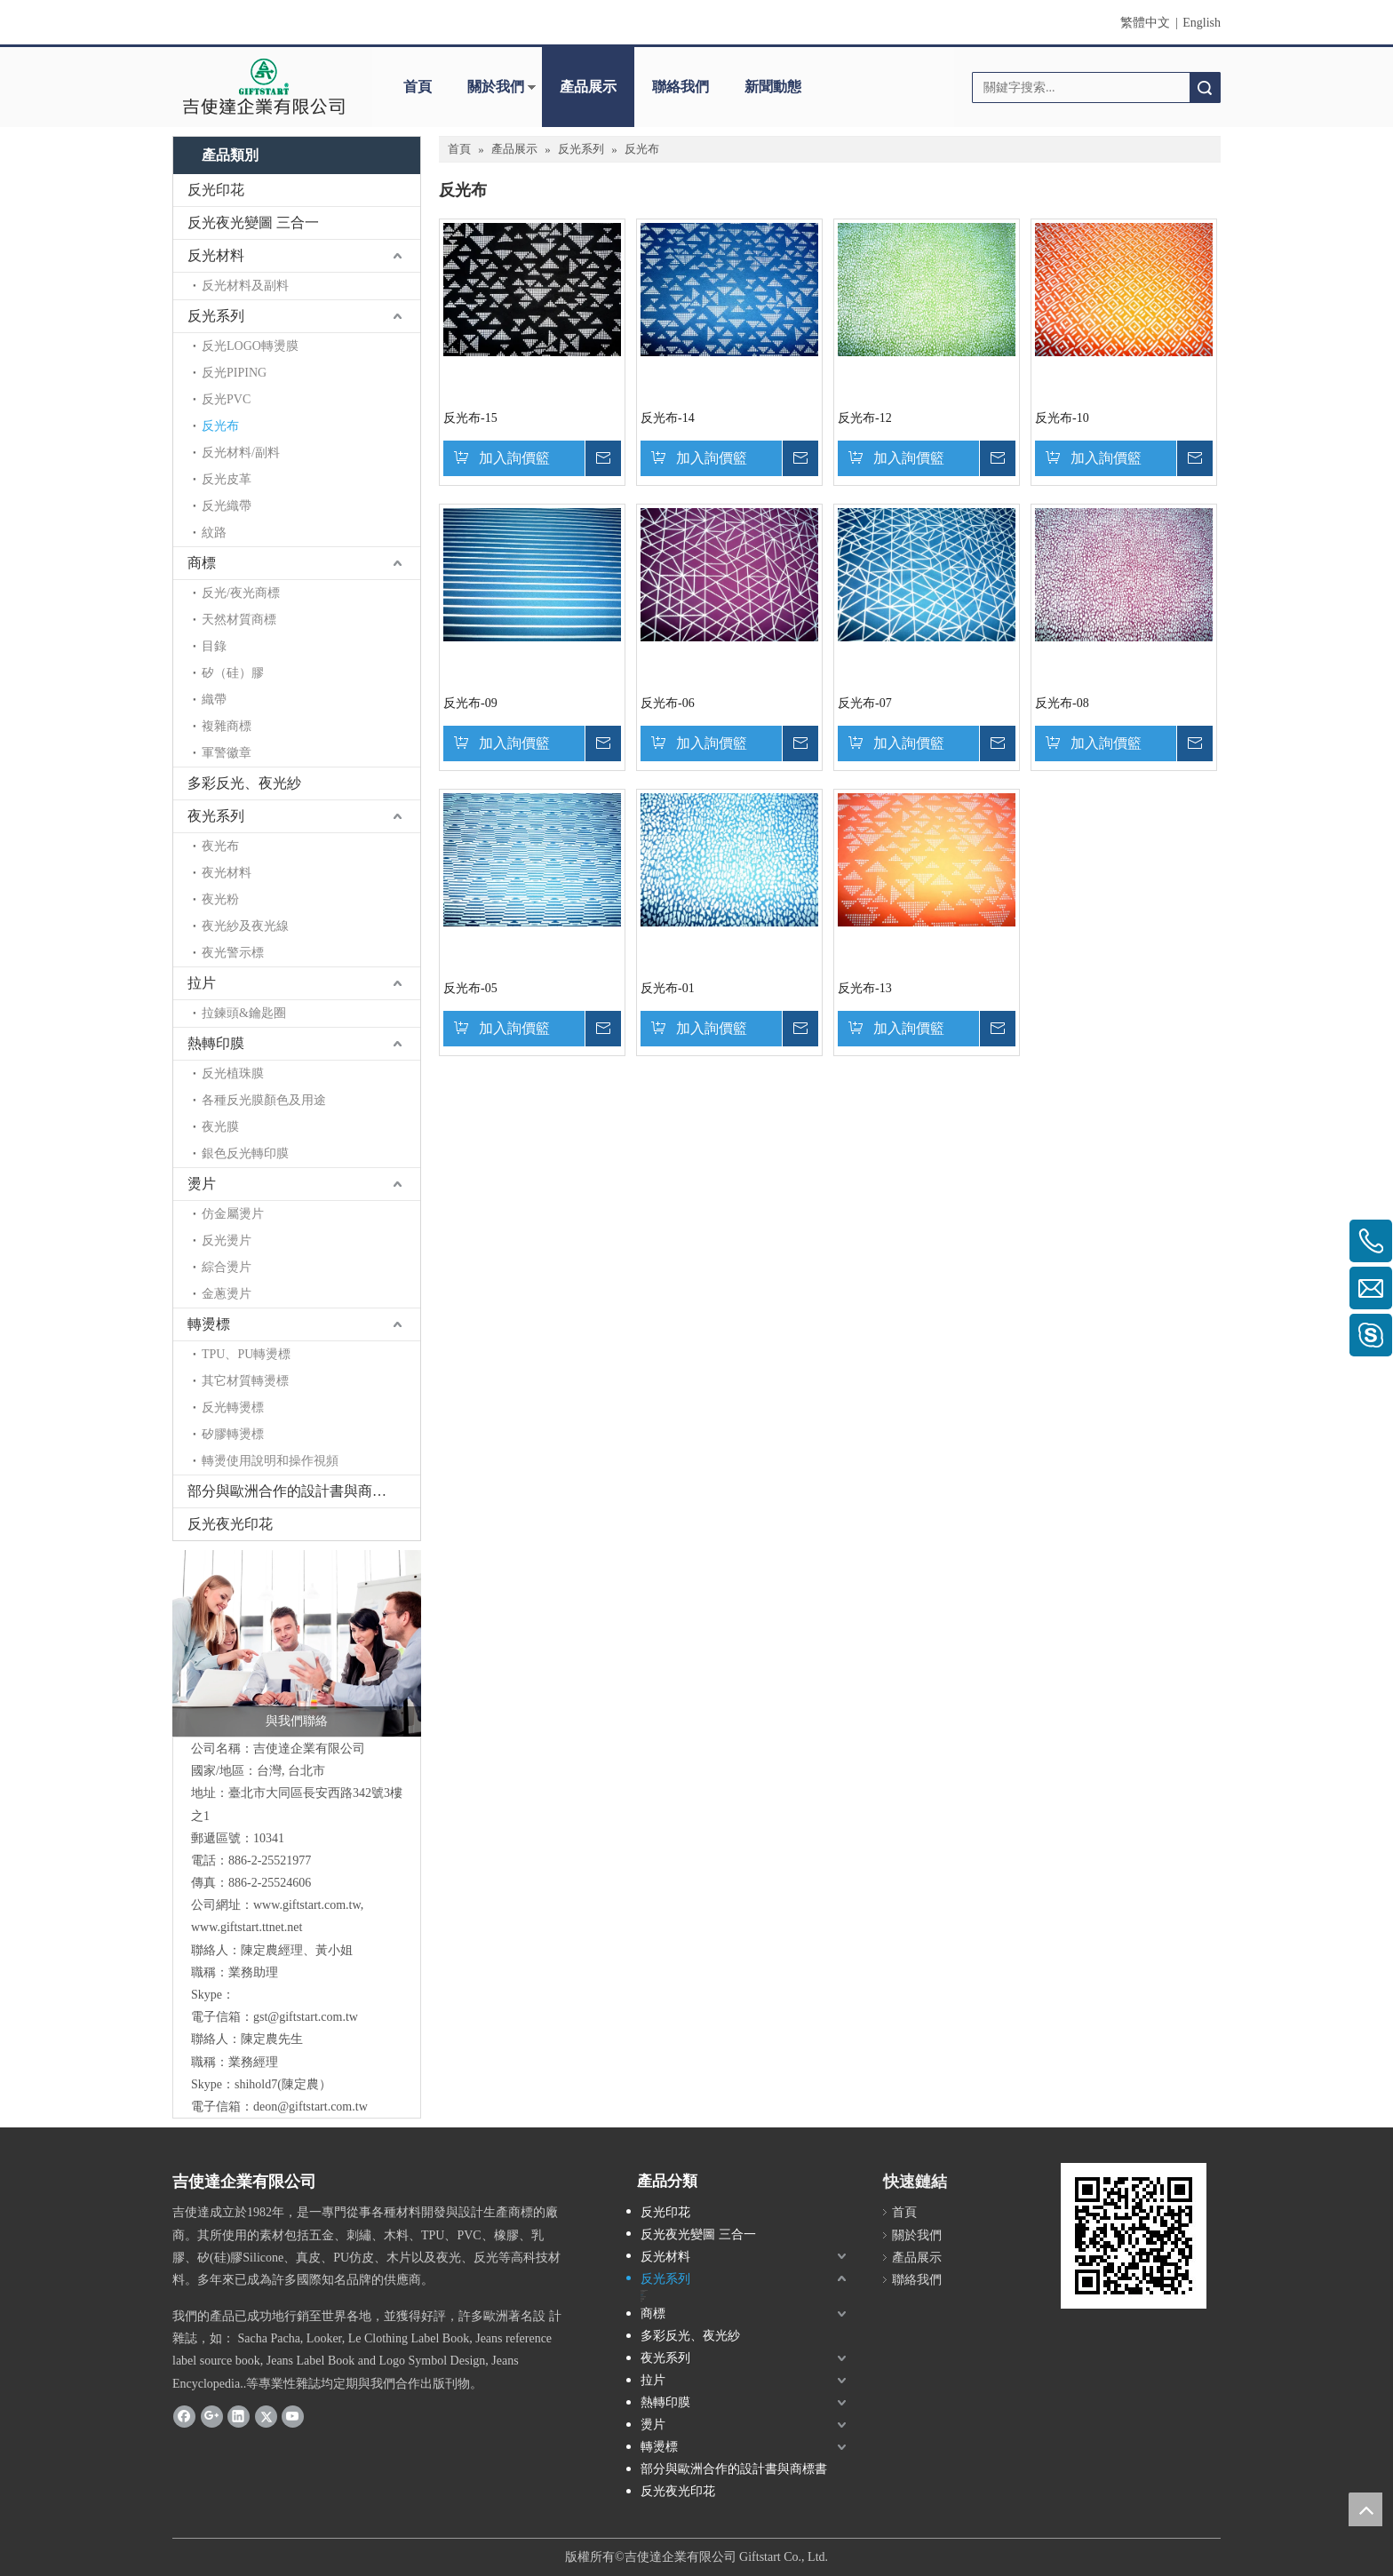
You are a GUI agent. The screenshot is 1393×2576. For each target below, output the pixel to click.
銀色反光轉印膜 (245, 1153)
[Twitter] (266, 2416)
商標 (201, 562)
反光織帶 (226, 506)
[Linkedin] (238, 2416)
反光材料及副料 (245, 285)
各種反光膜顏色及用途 (264, 1100)
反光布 (220, 426)
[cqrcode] (1133, 2236)
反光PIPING (234, 372)
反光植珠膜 (233, 1073)
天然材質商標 (239, 619)
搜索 (1205, 87)
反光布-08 (1062, 703)
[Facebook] (184, 2416)
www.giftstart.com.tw (307, 1905)
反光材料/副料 (241, 452)
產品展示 (588, 86)
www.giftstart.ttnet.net (246, 1927)
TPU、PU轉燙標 (246, 1354)
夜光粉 (220, 899)
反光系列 (215, 315)
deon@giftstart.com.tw (310, 2106)
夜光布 (220, 846)
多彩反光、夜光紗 (244, 783)
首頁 (417, 86)
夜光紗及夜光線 (245, 926)
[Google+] (212, 2416)
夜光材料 (226, 872)
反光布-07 (865, 703)
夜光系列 (215, 815)
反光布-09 (470, 703)
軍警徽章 (226, 752)
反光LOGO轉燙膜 (250, 346)
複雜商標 (226, 726)
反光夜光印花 (230, 1523)
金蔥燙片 (226, 1293)
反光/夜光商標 (241, 593)
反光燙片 (226, 1240)
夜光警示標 (233, 952)
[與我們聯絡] (296, 1643)
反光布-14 (668, 418)
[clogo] (263, 87)
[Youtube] (293, 2416)
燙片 (201, 1183)
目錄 (214, 646)
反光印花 (215, 189)
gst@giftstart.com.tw (305, 2016)
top (1365, 2509)
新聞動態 (772, 86)
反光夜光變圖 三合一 (253, 222)
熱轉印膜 (215, 1043)
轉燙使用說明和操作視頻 (270, 1460)
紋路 (214, 532)
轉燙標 (208, 1324)
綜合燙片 (226, 1267)
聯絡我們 (680, 86)
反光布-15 (470, 418)
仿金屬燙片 (233, 1213)
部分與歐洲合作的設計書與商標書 (294, 1491)
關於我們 (495, 86)
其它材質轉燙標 (245, 1380)
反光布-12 (865, 418)
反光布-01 (668, 988)
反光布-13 (865, 988)
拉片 (201, 982)
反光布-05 (470, 988)
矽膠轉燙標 (233, 1434)
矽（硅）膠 (233, 673)
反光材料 (215, 255)
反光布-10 (1062, 418)
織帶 (214, 699)
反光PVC (226, 399)
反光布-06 (668, 703)
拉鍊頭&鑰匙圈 (244, 1013)
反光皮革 (226, 479)
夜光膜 (220, 1126)
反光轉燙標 (233, 1407)
